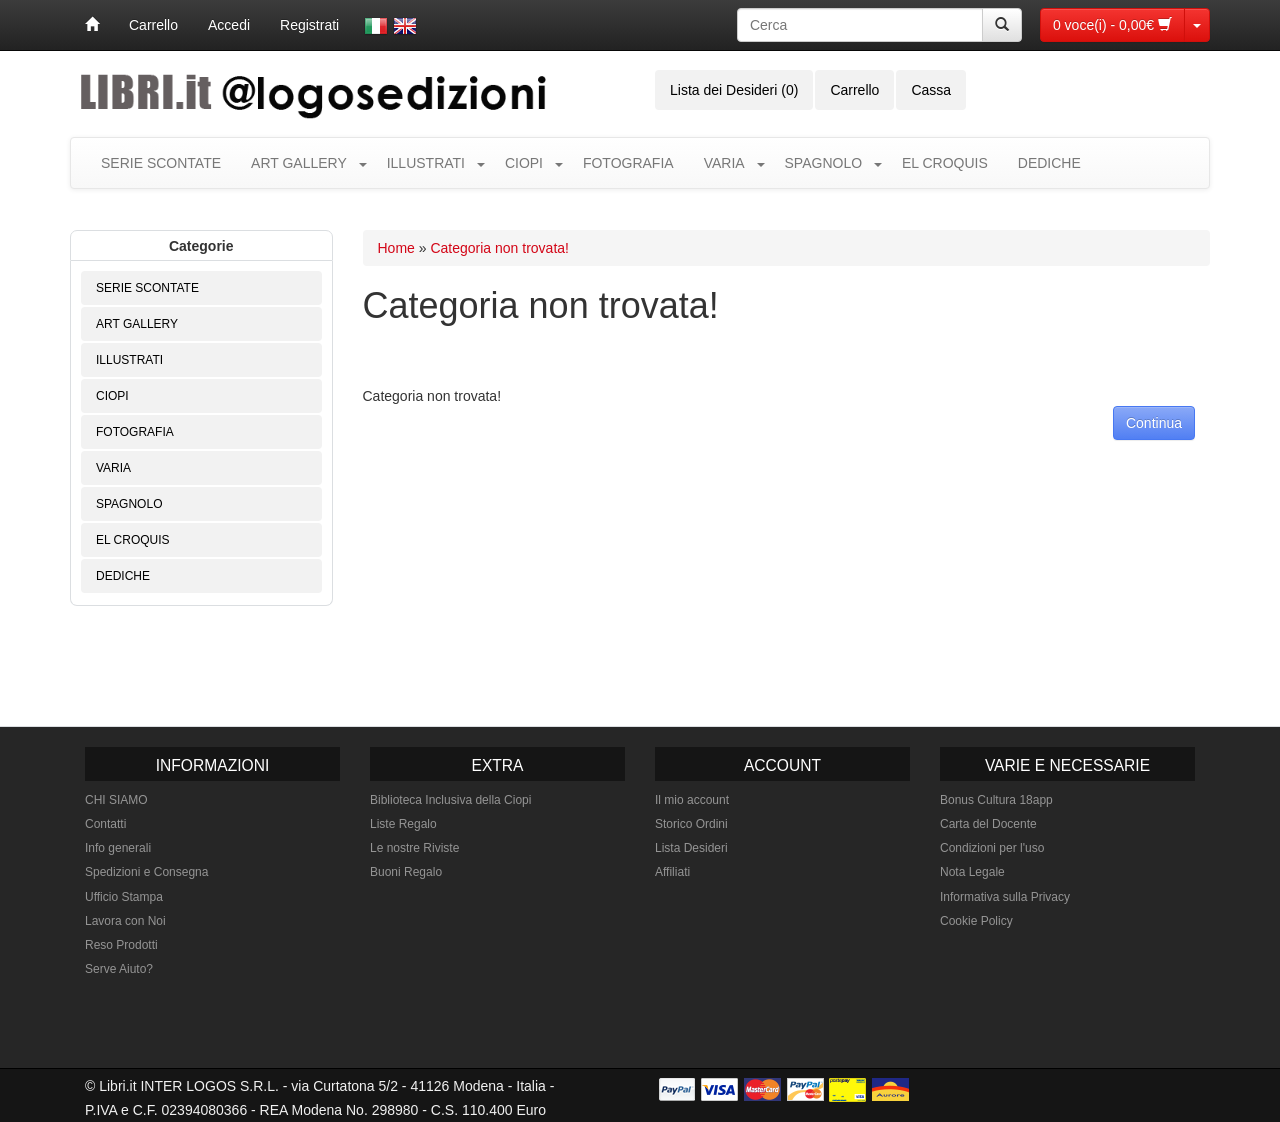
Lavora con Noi (125, 921)
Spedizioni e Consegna (146, 872)
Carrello (153, 25)
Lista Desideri (691, 848)
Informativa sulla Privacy (1005, 897)
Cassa (931, 90)
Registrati (309, 25)
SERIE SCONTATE (161, 163)
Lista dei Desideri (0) (734, 90)
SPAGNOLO (824, 163)
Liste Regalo (403, 824)
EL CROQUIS (945, 163)
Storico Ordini (691, 824)
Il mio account (692, 800)
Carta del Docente (988, 824)
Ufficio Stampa (124, 897)
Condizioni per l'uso (992, 848)
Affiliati (672, 872)
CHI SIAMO (116, 800)
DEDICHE (1049, 163)
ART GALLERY (299, 163)
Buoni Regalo (406, 872)
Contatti (105, 824)
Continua (1154, 423)
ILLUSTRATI (426, 163)
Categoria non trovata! (499, 248)
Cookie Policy (976, 921)
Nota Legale (972, 872)
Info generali (118, 848)
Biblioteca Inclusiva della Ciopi (450, 800)
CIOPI (524, 163)
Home (396, 248)
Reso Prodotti (121, 945)
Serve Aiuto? (119, 969)
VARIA (724, 163)
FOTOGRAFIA (628, 163)
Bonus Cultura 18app (996, 800)
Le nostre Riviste (414, 848)
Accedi (229, 25)
